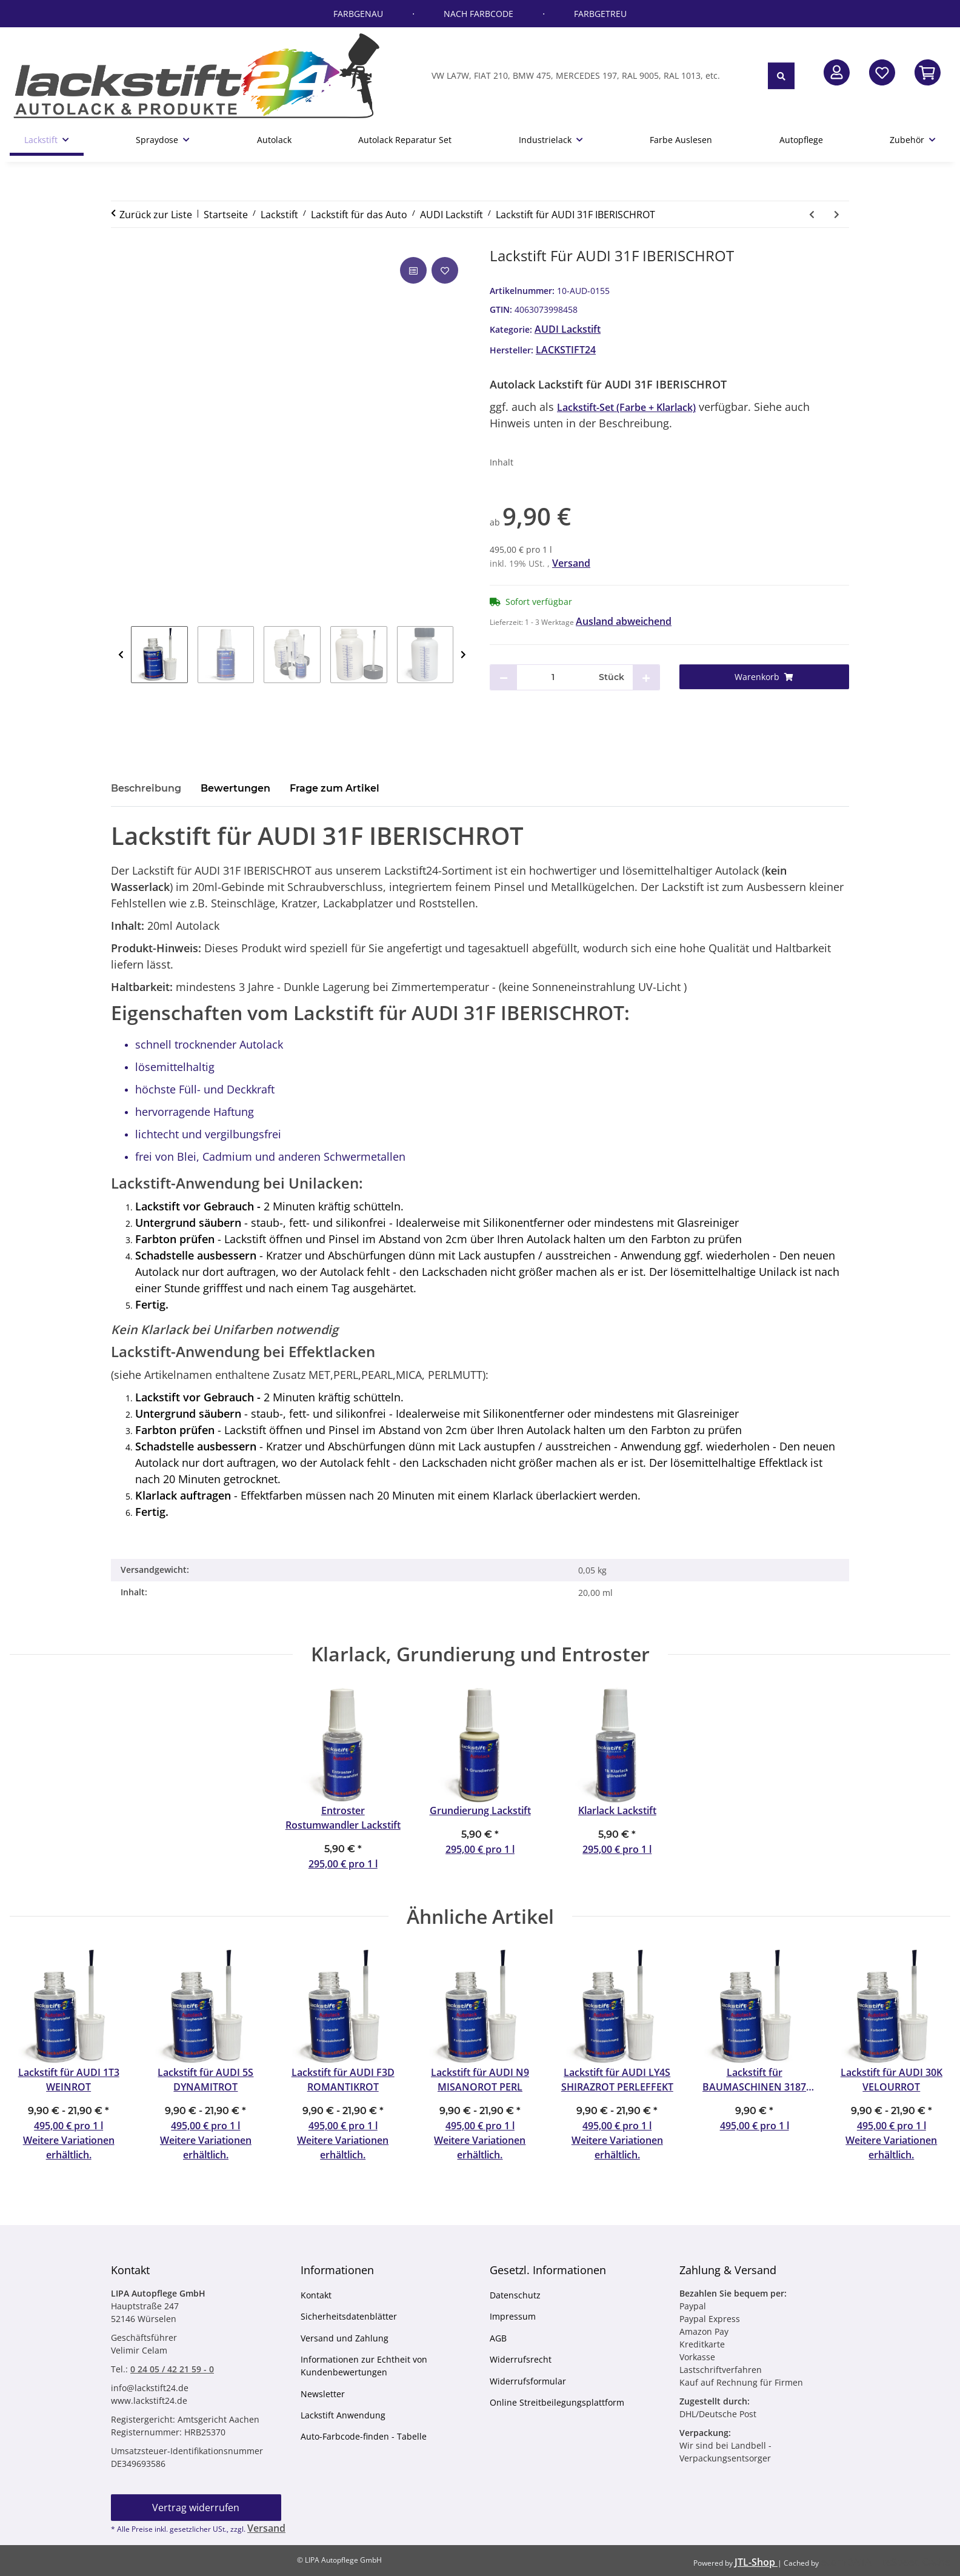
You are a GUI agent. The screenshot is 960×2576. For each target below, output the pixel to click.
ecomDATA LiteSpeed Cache (885, 2562)
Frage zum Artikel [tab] (334, 788)
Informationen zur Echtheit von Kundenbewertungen (364, 2366)
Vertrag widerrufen (195, 2507)
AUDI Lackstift (568, 329)
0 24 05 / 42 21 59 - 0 (172, 2369)
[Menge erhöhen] (646, 677)
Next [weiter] (463, 654)
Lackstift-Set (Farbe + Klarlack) (626, 407)
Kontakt (316, 2295)
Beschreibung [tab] (146, 788)
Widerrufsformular (528, 2381)
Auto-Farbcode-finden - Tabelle (364, 2436)
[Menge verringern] (503, 677)
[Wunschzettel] (882, 72)
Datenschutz (515, 2295)
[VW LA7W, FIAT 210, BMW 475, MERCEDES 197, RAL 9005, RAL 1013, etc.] (595, 75)
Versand (571, 563)
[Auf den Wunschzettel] (445, 270)
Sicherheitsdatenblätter (349, 2316)
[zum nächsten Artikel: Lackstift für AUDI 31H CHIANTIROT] (836, 214)
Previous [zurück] (121, 654)
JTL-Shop (756, 2562)
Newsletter (323, 2394)
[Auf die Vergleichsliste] (413, 270)
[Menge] (553, 677)
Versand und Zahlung (344, 2338)
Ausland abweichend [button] (624, 621)
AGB (498, 2338)
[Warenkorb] (764, 676)
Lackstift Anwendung (343, 2415)
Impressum (513, 2316)
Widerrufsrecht (521, 2359)
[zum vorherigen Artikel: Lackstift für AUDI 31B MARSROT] (811, 214)
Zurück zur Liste (155, 214)
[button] (836, 72)
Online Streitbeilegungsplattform (557, 2402)
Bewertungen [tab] (235, 788)
